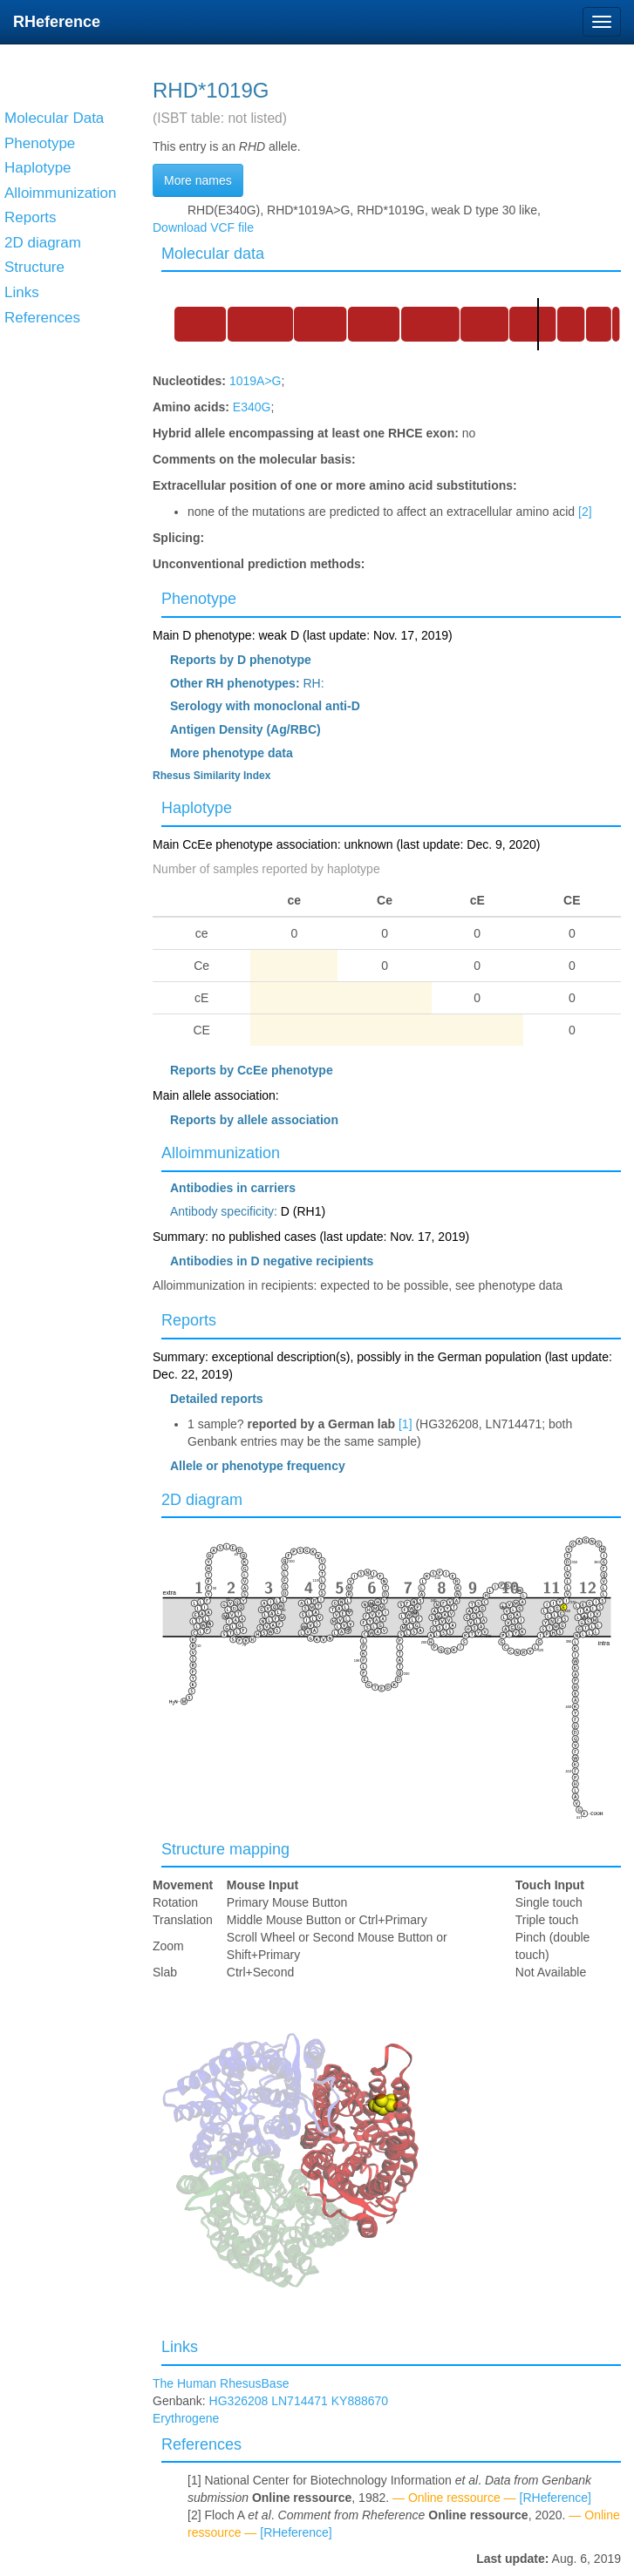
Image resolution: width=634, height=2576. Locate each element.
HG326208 (239, 2401)
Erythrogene (186, 2418)
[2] (585, 512)
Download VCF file (203, 227)
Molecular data (212, 253)
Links (179, 2347)
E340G (252, 407)
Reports (188, 1320)
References (201, 2444)
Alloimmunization (220, 1153)
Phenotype (198, 598)
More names (198, 180)
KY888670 (359, 2401)
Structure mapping (225, 1849)
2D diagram (201, 1499)
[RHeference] (555, 2498)
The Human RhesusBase (221, 2383)
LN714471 (299, 2401)
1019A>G (255, 381)
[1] (405, 1424)
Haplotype (196, 808)
